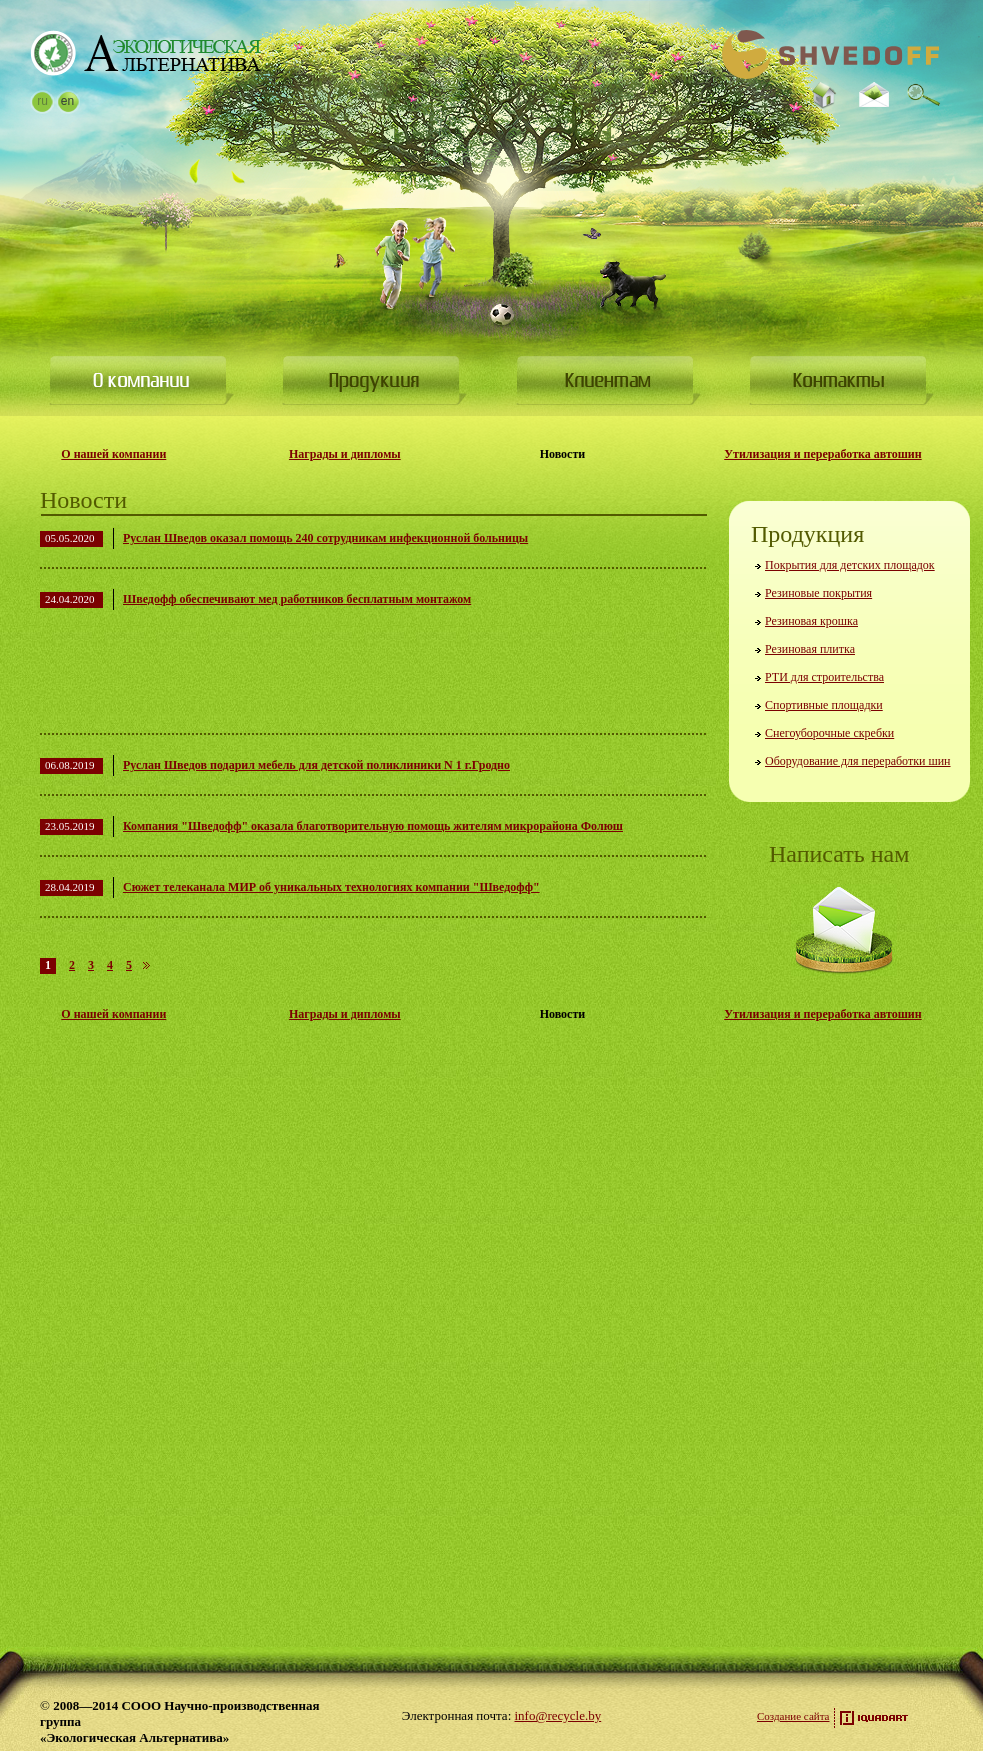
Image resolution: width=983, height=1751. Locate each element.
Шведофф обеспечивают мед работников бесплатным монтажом (297, 599)
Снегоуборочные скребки (829, 733)
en (67, 101)
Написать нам (844, 930)
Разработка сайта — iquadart (874, 1718)
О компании (141, 380)
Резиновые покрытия (818, 593)
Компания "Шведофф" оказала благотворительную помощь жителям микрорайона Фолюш (373, 826)
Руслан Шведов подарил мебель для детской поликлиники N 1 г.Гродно (316, 765)
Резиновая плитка (810, 649)
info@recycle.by (558, 1715)
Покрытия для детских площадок (850, 565)
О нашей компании (113, 454)
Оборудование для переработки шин (858, 761)
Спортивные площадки (824, 705)
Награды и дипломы (345, 454)
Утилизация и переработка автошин (822, 454)
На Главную (145, 53)
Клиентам (608, 380)
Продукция (374, 380)
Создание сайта (793, 1716)
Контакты (841, 380)
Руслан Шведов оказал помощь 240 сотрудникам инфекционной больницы (325, 538)
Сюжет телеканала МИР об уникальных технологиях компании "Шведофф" (331, 887)
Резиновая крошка (811, 621)
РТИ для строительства (824, 677)
